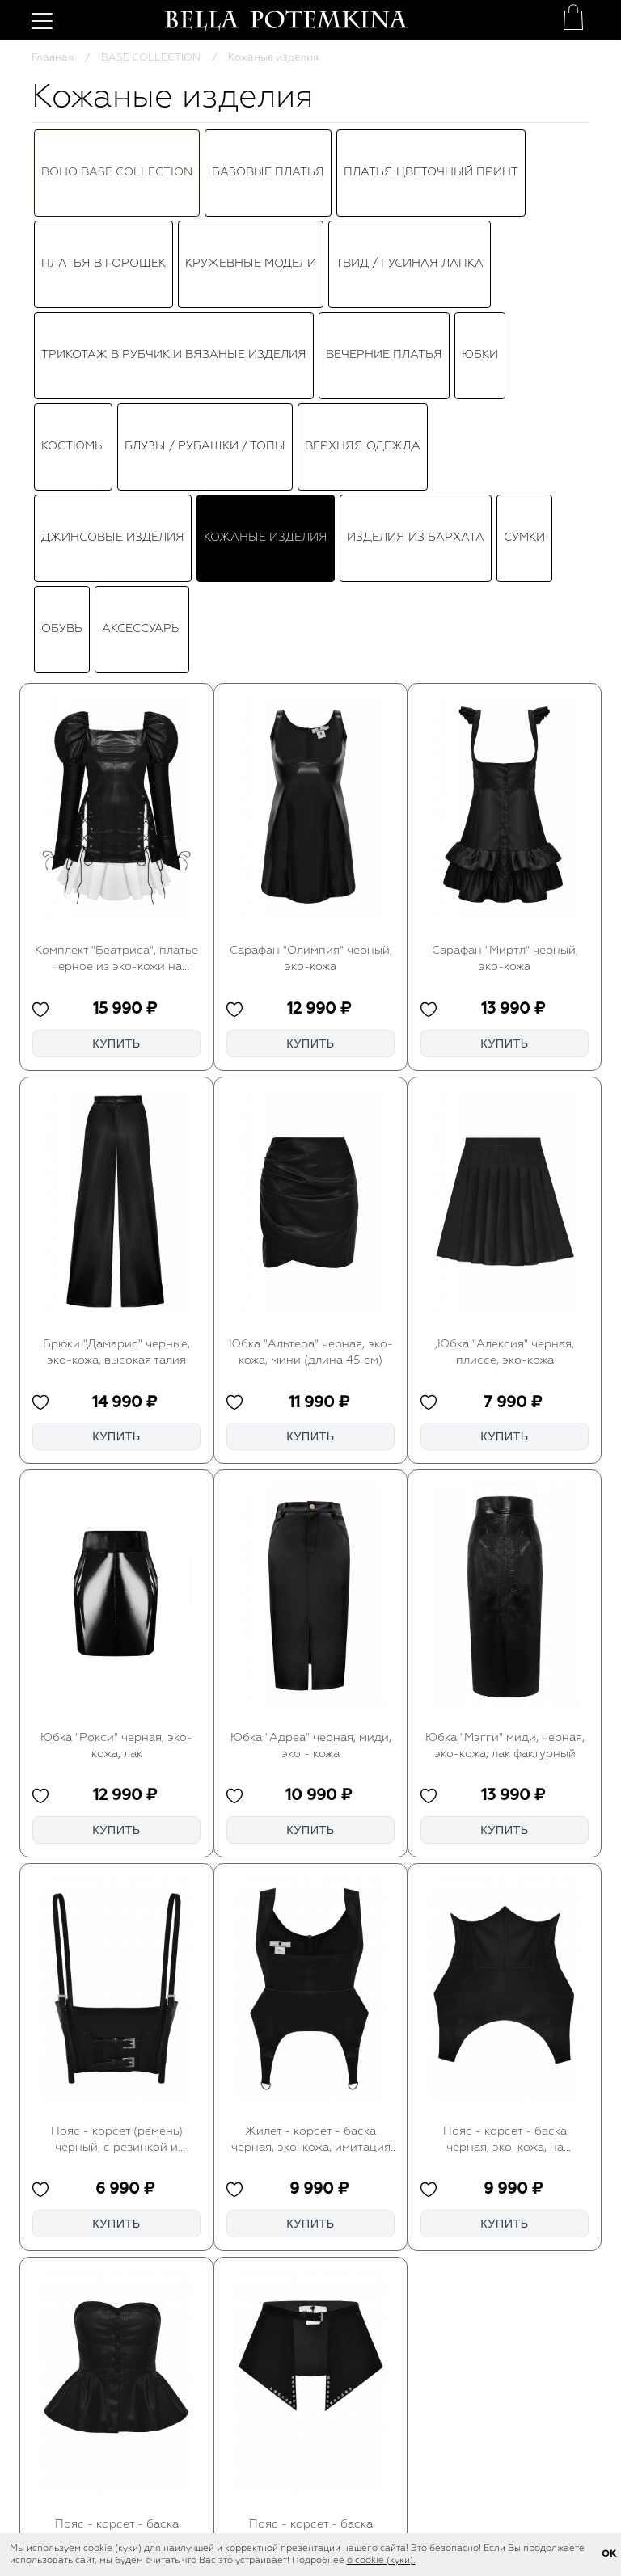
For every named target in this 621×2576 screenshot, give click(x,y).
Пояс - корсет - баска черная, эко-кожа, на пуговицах (117, 2173)
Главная (53, 58)
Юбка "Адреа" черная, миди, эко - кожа (310, 1384)
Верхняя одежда (362, 235)
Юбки (480, 204)
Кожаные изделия (265, 266)
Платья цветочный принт (431, 142)
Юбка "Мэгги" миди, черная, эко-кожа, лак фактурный (505, 1384)
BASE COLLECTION (151, 58)
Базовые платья (268, 142)
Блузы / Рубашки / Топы (205, 235)
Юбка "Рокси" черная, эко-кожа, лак (116, 1384)
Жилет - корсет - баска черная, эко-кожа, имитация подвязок (311, 1779)
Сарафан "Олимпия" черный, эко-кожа (311, 598)
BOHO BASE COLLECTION (116, 142)
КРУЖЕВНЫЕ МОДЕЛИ (250, 173)
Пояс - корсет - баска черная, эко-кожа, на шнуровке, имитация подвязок (505, 1779)
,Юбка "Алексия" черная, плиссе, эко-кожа (504, 991)
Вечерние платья (384, 204)
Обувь (61, 298)
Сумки (524, 266)
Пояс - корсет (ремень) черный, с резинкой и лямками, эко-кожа (117, 1779)
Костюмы (73, 235)
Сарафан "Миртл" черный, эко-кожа (505, 598)
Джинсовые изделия (112, 266)
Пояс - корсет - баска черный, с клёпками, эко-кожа (310, 2173)
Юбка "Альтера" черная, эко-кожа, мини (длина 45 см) (311, 991)
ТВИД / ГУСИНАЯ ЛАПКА (410, 173)
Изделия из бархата (415, 266)
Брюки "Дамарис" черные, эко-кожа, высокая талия (116, 991)
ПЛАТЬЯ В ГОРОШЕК (103, 173)
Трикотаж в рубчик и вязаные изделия (173, 204)
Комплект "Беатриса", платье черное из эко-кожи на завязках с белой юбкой (116, 599)
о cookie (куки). (381, 2560)
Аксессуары (142, 298)
